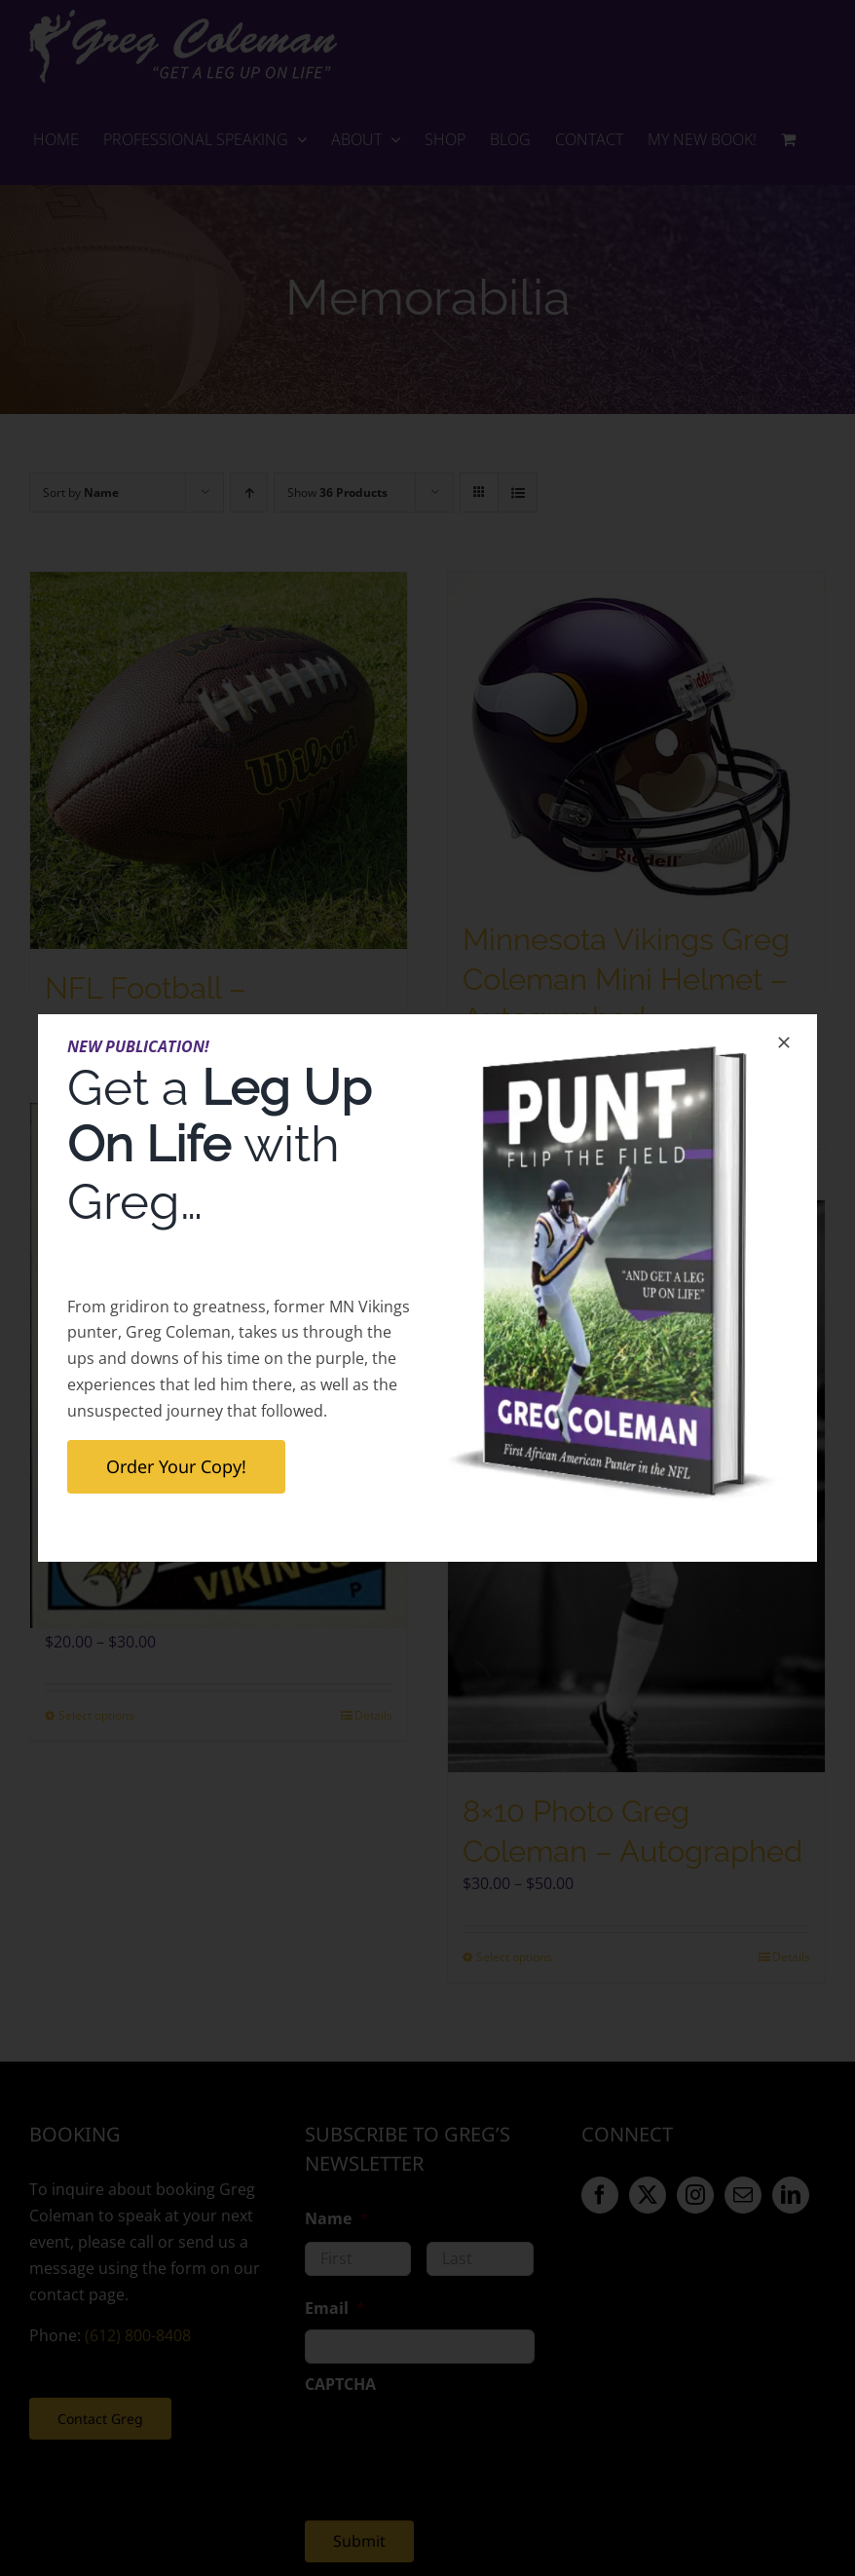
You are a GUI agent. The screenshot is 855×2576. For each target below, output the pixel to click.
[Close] (784, 1042)
